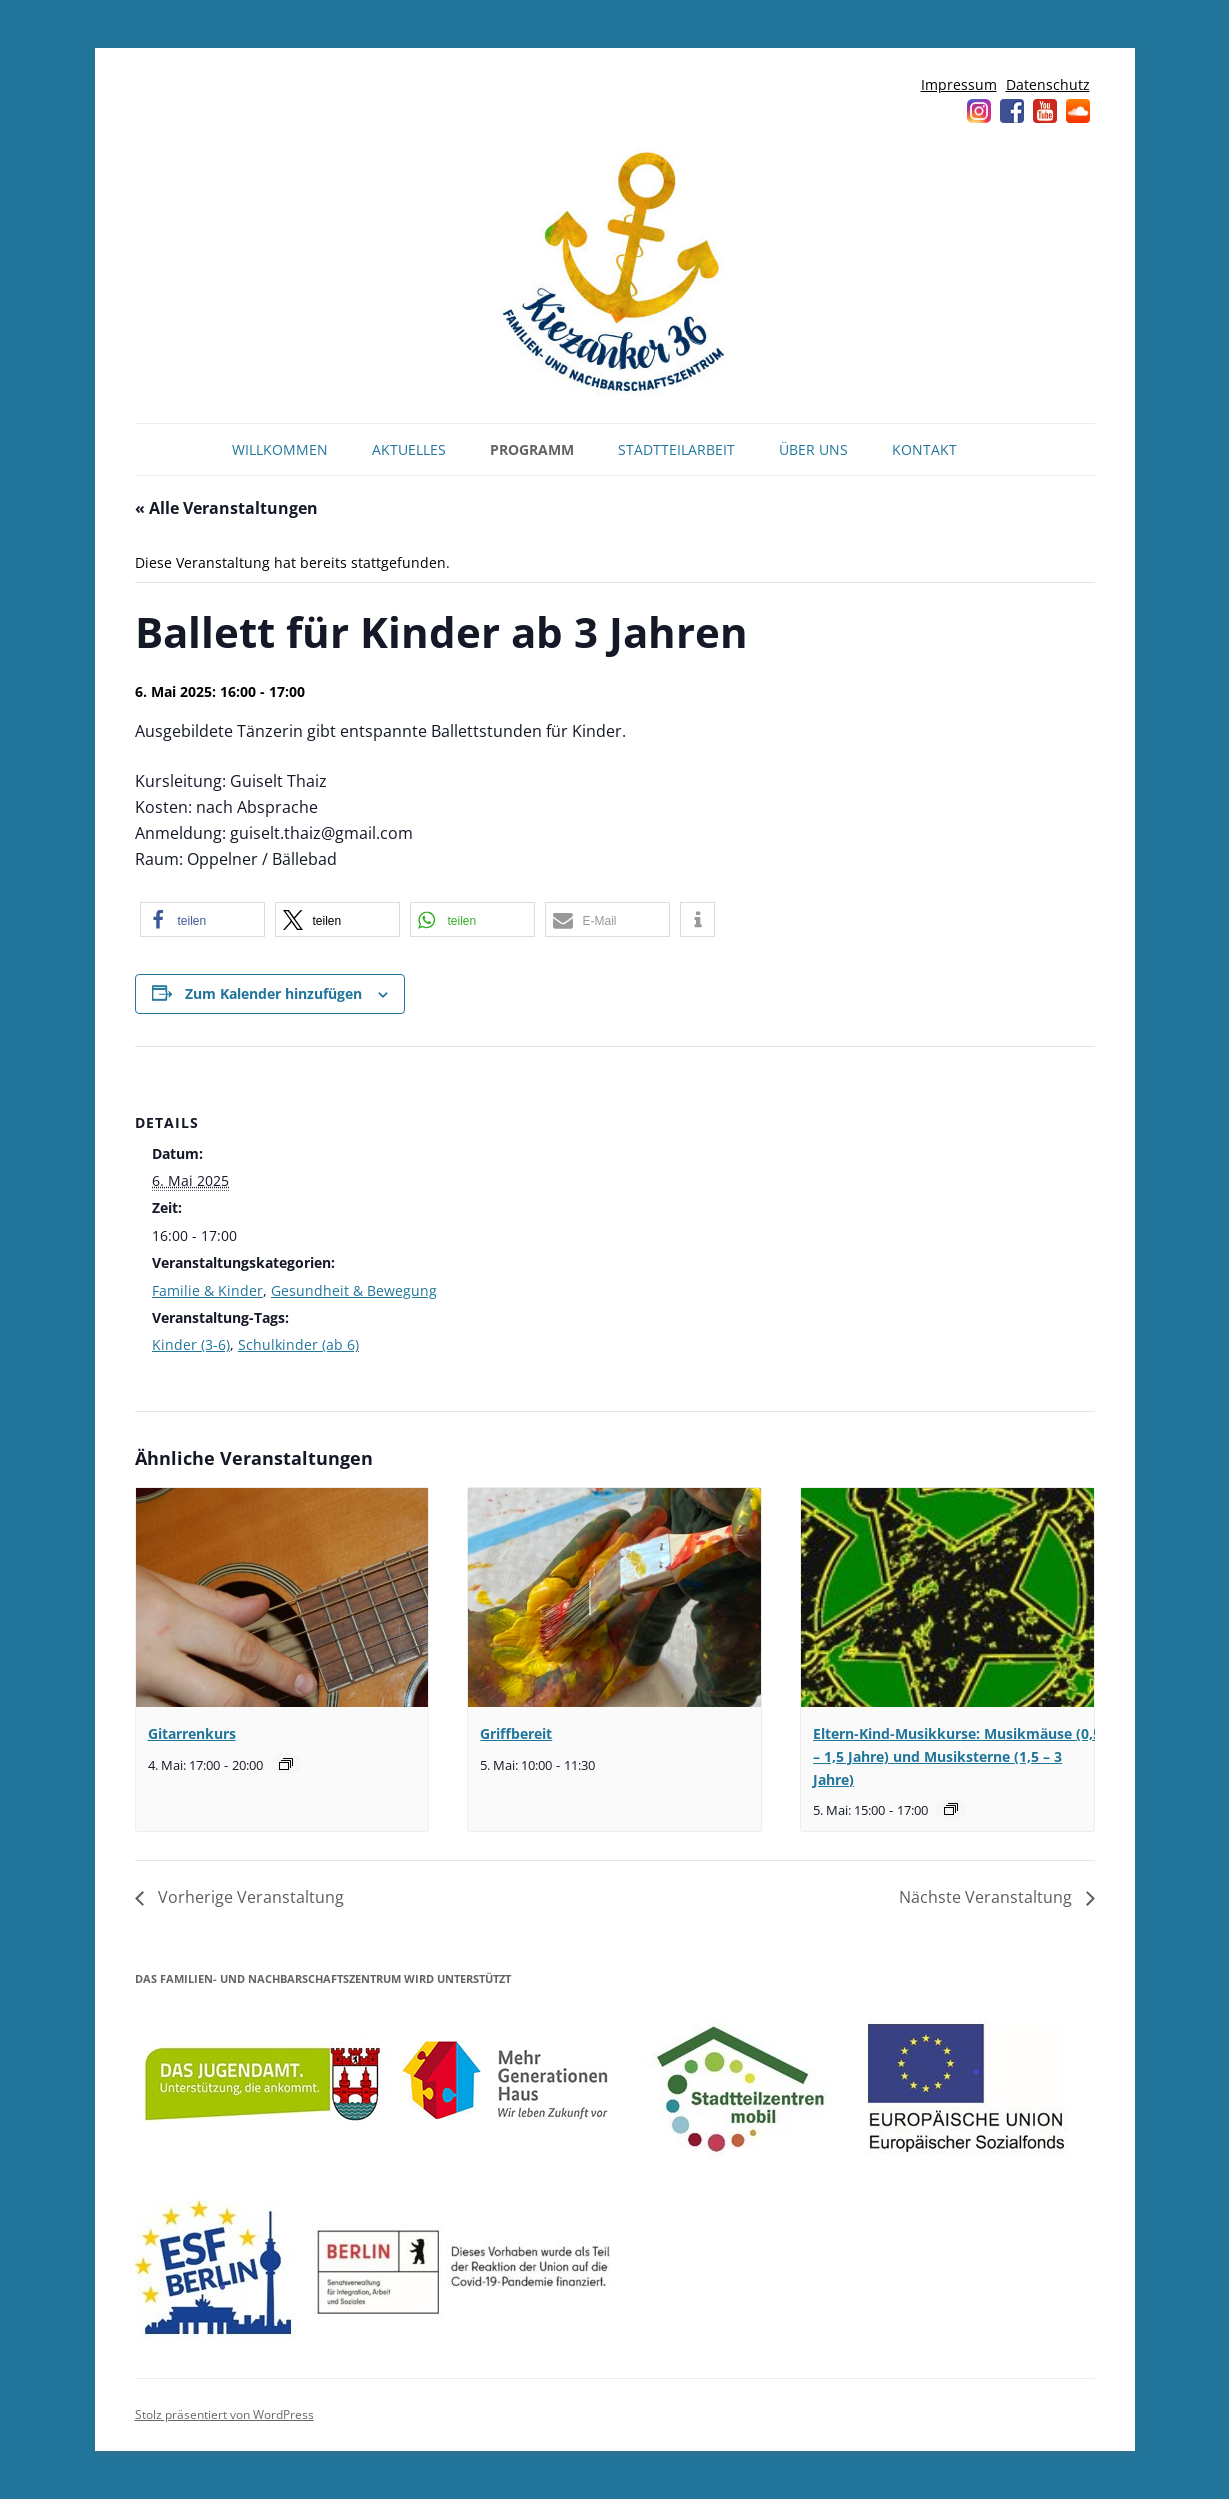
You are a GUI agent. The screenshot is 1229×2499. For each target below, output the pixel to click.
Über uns (813, 449)
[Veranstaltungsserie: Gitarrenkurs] (286, 1764)
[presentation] (282, 1597)
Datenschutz (1048, 84)
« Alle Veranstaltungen (226, 508)
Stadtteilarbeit (676, 449)
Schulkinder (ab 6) (298, 1344)
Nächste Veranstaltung (987, 1897)
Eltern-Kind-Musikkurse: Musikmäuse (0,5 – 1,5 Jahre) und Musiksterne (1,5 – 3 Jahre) (957, 1756)
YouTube (1045, 111)
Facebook (1012, 111)
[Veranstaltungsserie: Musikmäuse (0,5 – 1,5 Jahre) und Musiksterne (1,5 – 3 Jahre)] (951, 1809)
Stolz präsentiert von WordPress (224, 2414)
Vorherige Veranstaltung (249, 1897)
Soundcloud (1078, 111)
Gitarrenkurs (192, 1733)
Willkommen (280, 449)
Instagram (979, 111)
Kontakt (924, 449)
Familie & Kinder (207, 1290)
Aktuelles (409, 449)
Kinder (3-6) (191, 1344)
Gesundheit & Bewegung (354, 1290)
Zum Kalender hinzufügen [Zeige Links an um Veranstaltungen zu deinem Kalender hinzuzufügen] (273, 993)
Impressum (959, 84)
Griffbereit (516, 1733)
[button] (202, 919)
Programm (532, 449)
